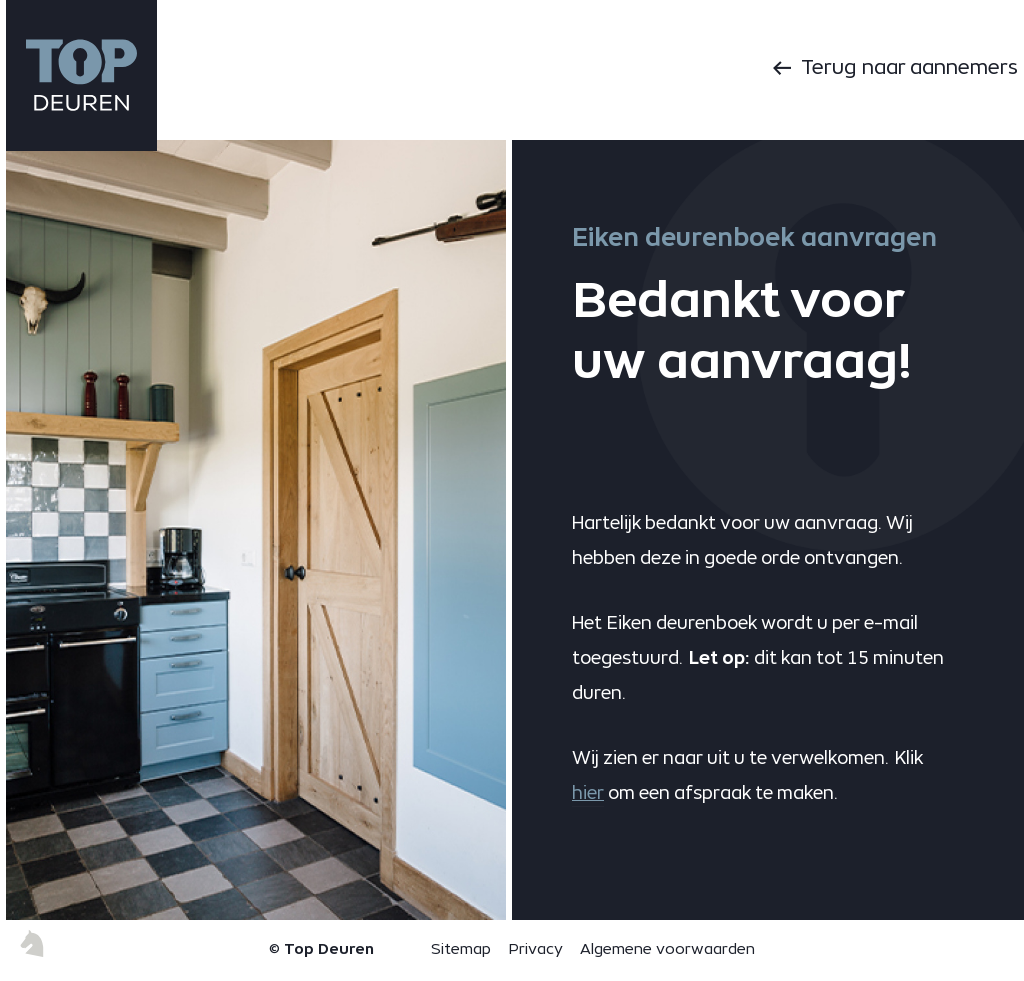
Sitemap (461, 948)
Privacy (535, 948)
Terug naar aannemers (909, 67)
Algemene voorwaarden (667, 948)
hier (588, 792)
